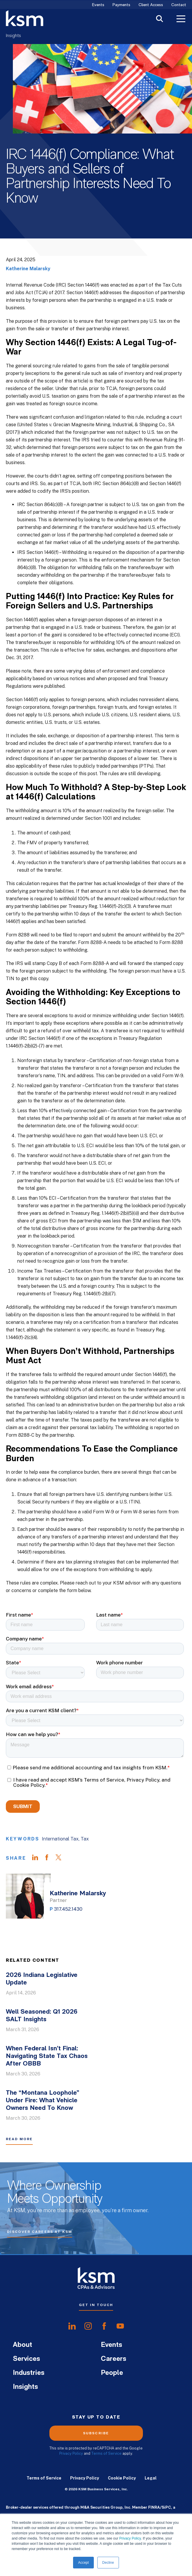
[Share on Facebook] (50, 1858)
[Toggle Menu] (181, 19)
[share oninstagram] (88, 2326)
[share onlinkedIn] (72, 2326)
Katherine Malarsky (28, 268)
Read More (19, 2139)
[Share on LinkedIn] (38, 1858)
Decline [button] (108, 2563)
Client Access (151, 5)
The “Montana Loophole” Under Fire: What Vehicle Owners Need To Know (42, 2101)
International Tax (60, 1839)
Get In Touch (96, 2305)
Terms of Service (106, 2453)
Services (26, 2359)
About (22, 2345)
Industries (28, 2373)
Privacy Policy (130, 2538)
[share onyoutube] (120, 2326)
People (112, 2373)
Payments (121, 5)
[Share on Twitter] (61, 1858)
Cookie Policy (122, 2478)
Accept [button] (83, 2563)
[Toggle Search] (159, 19)
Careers (113, 2359)
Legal (151, 2478)
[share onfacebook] (104, 2326)
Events (98, 5)
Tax (85, 1839)
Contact (178, 5)
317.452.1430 (68, 1909)
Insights (13, 36)
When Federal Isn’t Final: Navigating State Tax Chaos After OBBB (47, 2056)
